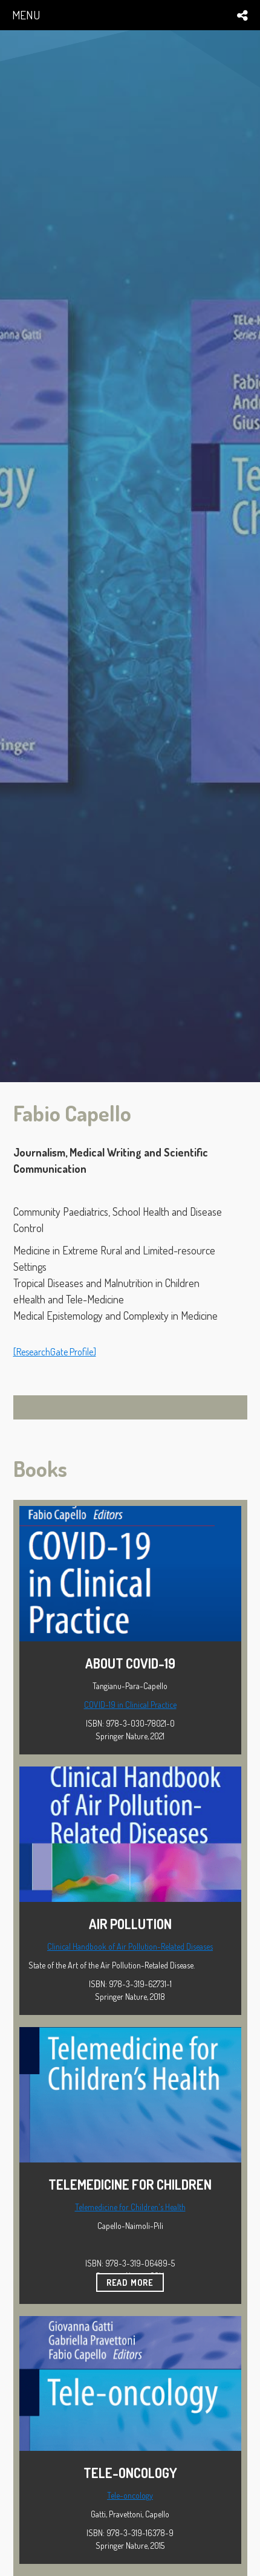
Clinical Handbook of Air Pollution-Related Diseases (130, 1946)
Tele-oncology (130, 2495)
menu (26, 14)
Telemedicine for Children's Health (130, 2207)
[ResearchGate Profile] (54, 1352)
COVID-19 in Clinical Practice (130, 1704)
